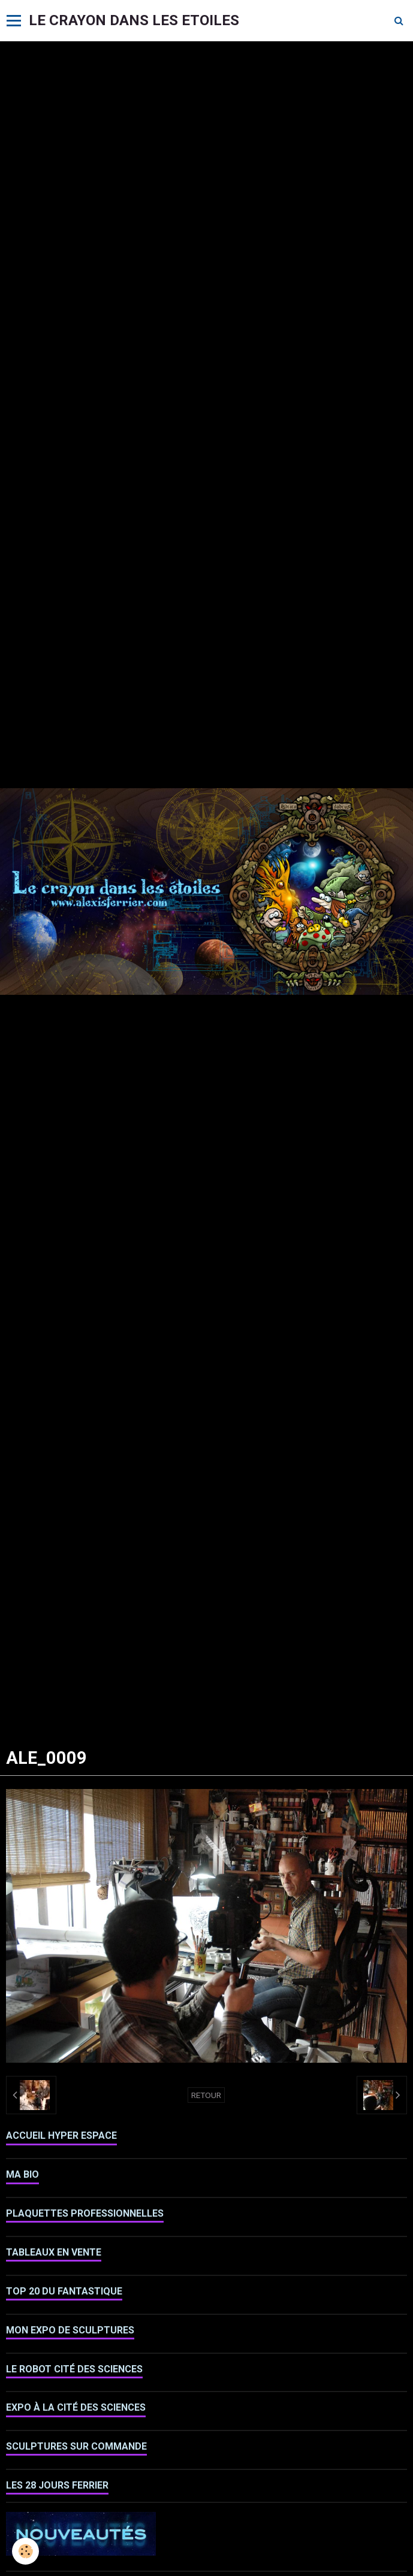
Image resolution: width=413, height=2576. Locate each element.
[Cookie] (25, 2551)
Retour (206, 2095)
